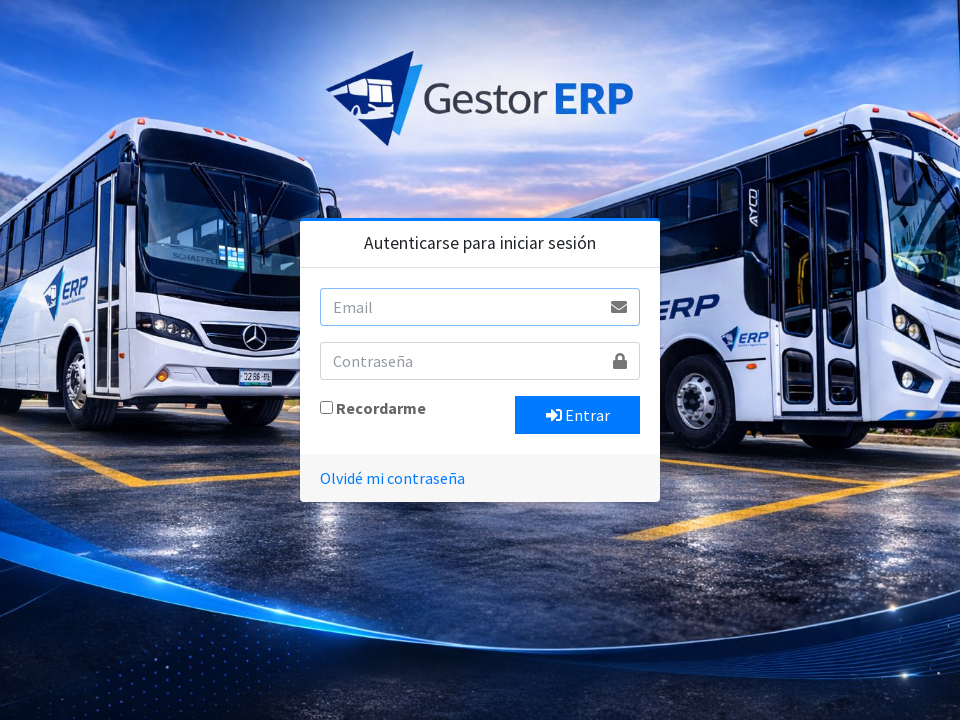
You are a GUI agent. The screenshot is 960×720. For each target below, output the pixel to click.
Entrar (578, 415)
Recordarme (381, 408)
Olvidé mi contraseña (392, 478)
